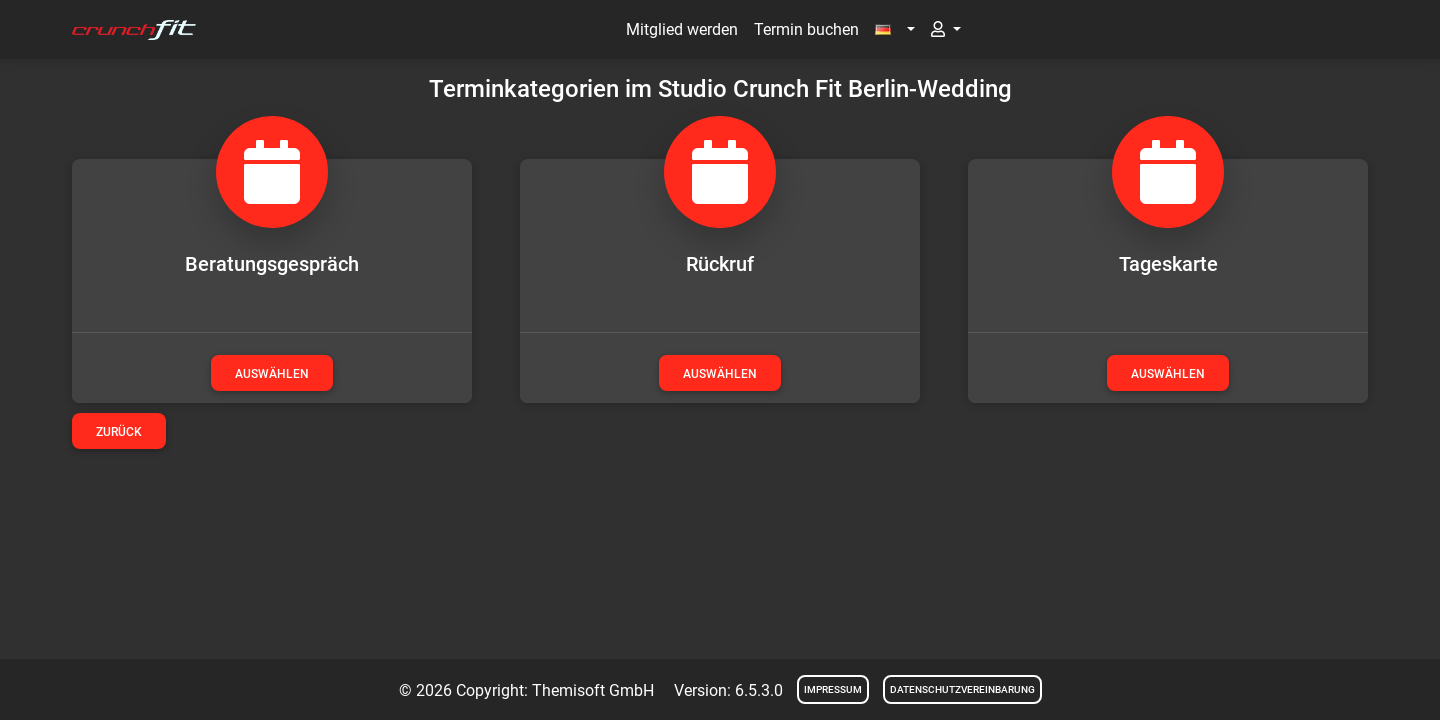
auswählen (272, 374)
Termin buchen (806, 29)
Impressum (833, 689)
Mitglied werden (682, 29)
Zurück (119, 432)
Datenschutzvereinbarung (962, 689)
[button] (895, 30)
